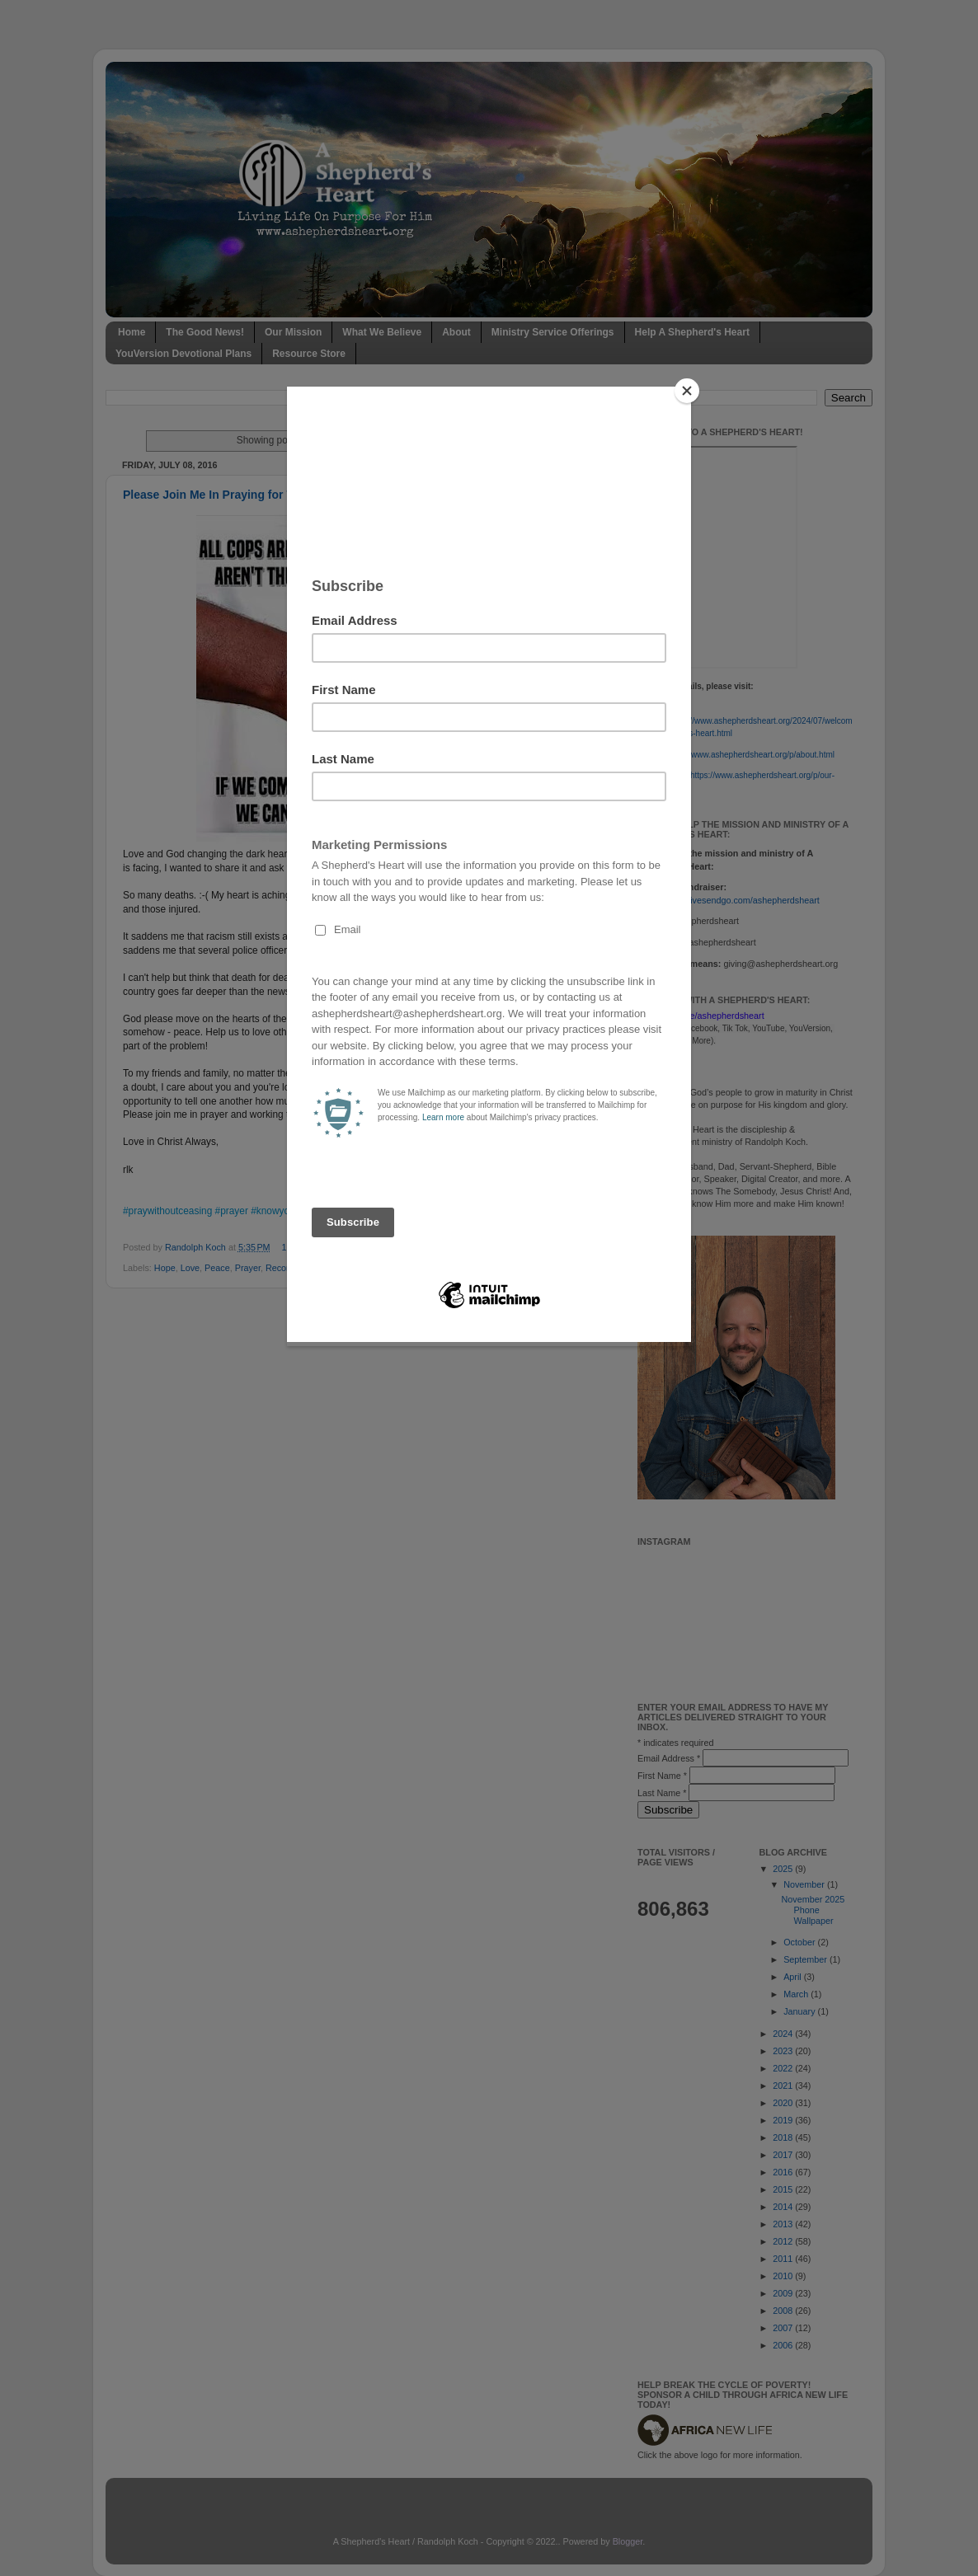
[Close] (687, 390)
